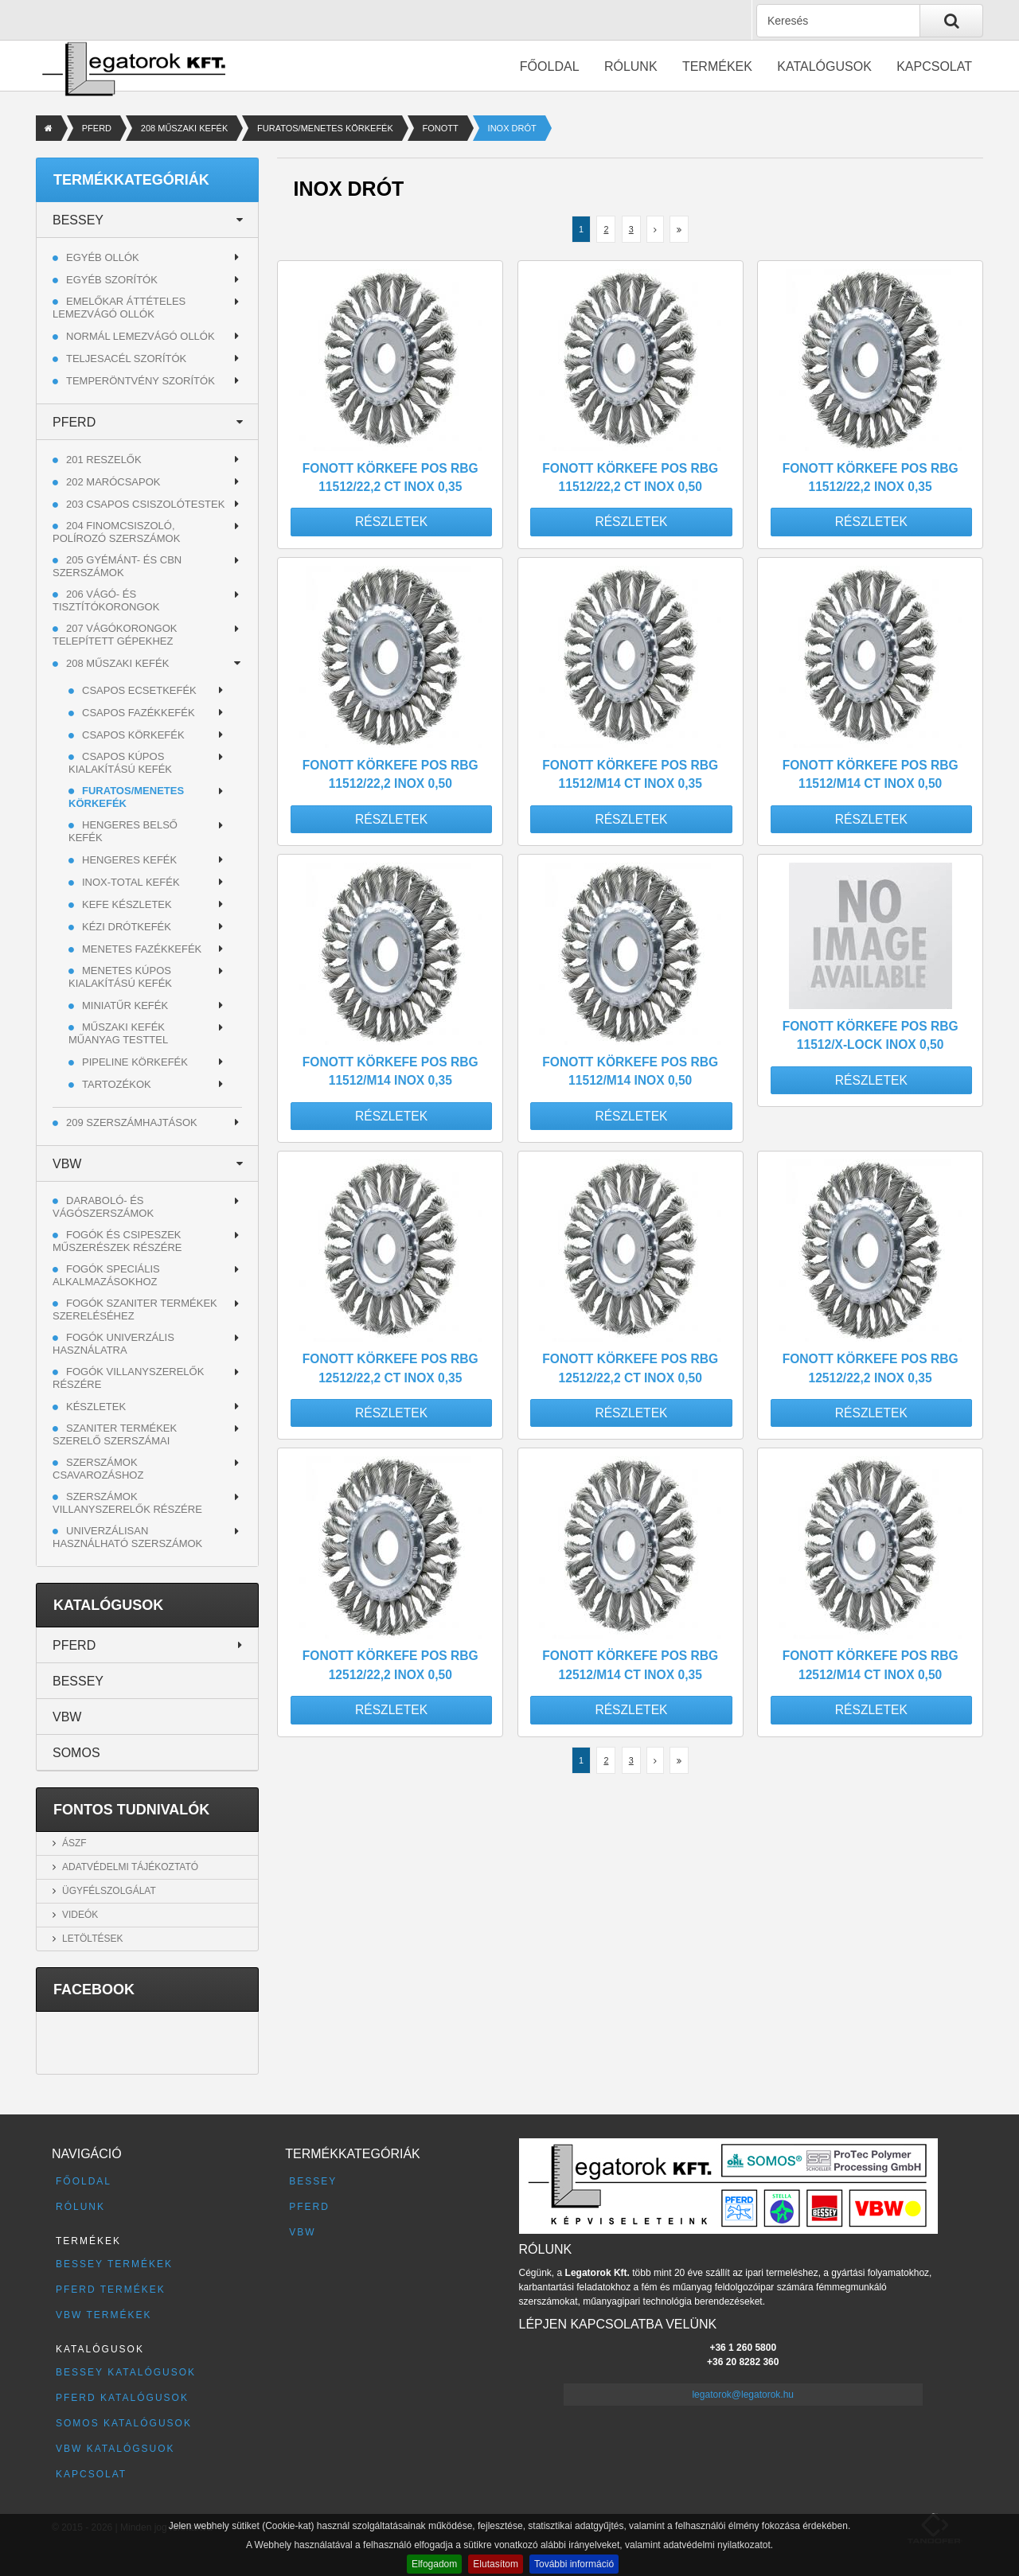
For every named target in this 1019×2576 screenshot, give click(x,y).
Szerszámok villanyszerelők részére (127, 1503)
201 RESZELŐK (104, 460)
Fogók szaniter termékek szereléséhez (135, 1309)
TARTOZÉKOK (116, 1084)
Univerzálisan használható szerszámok (127, 1537)
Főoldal (550, 66)
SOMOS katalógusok (124, 2423)
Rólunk (631, 66)
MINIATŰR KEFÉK (125, 1005)
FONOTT (441, 128)
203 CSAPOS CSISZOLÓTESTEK (145, 504)
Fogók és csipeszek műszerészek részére (117, 1241)
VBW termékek (103, 2315)
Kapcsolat (934, 66)
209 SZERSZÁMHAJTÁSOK (131, 1122)
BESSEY (78, 220)
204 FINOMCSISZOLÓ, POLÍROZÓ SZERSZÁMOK (116, 532)
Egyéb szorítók (112, 280)
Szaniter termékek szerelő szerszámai (115, 1434)
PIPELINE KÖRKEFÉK (135, 1062)
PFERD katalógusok (122, 2397)
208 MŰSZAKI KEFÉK (184, 128)
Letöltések (92, 1938)
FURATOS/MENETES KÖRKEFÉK (325, 128)
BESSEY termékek (114, 2264)
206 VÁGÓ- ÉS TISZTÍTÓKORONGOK (106, 600)
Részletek (391, 521)
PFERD (96, 128)
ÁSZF (74, 1843)
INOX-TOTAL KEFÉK (131, 882)
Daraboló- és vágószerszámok (103, 1206)
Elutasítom (495, 2564)
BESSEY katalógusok (126, 2372)
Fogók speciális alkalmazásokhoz (106, 1275)
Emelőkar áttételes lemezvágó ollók (119, 307)
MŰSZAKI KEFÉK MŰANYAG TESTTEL (118, 1033)
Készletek (96, 1407)
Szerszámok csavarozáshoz (98, 1468)
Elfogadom (434, 2564)
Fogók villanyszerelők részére (128, 1378)
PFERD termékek (111, 2289)
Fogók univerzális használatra (113, 1343)
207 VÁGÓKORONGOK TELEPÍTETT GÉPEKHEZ (115, 634)
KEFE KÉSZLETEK (127, 904)
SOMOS (76, 1753)
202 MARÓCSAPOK (113, 482)
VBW (67, 1164)
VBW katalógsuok (115, 2448)
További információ (574, 2564)
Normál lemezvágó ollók (140, 336)
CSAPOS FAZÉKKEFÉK (138, 713)
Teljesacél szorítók (126, 358)
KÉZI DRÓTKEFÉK (126, 927)
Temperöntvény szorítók (140, 381)
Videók (80, 1914)
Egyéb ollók (102, 257)
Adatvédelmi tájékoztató (130, 1867)
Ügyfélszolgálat (109, 1890)
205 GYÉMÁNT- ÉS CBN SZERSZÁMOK (117, 566)
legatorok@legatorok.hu (743, 2394)
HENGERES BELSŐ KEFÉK (123, 831)
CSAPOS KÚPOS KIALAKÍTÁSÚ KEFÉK (120, 762)
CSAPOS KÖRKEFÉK (133, 735)
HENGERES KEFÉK (129, 860)
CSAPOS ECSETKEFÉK (139, 690)
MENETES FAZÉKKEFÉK (141, 949)
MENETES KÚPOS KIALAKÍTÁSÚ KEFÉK (120, 977)
